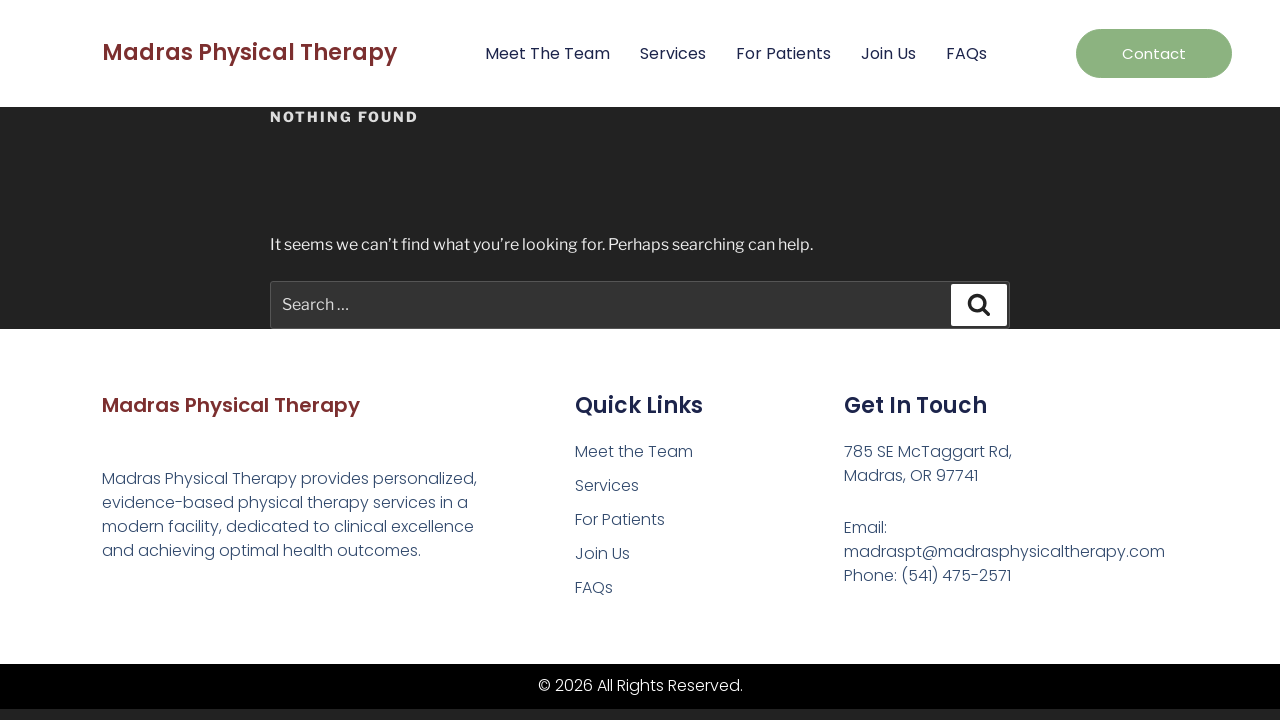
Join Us (888, 53)
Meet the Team (547, 53)
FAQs (966, 53)
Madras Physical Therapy (249, 52)
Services (673, 53)
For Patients (783, 53)
